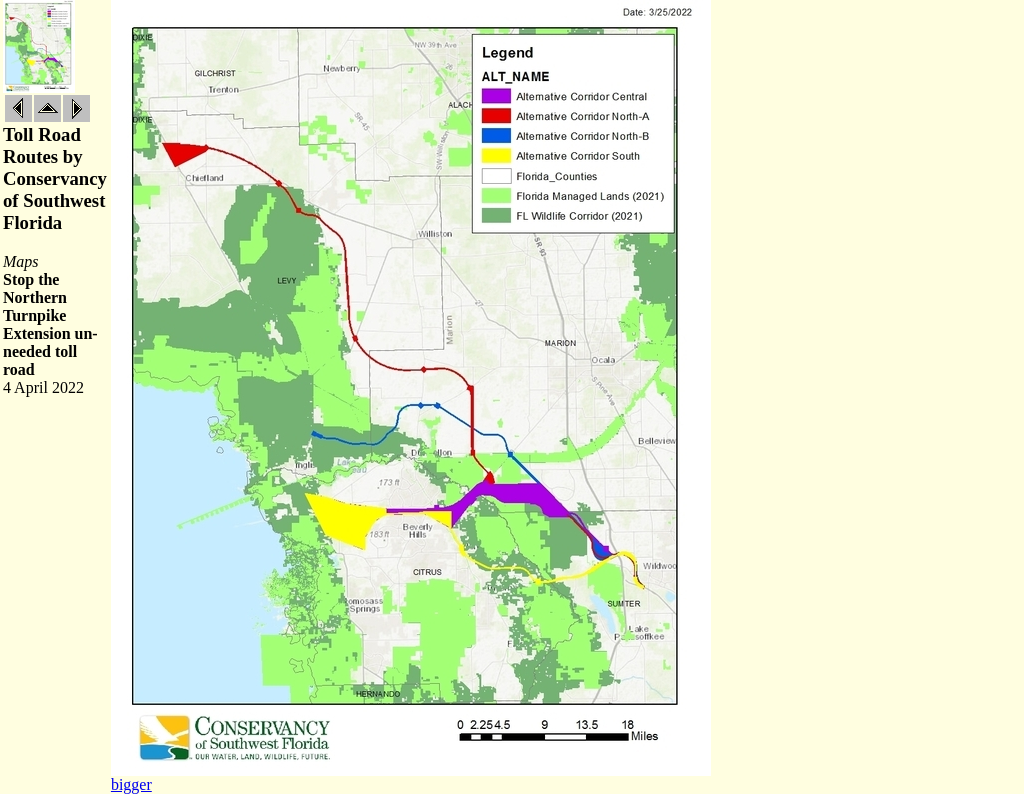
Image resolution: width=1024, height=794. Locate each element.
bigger (131, 784)
